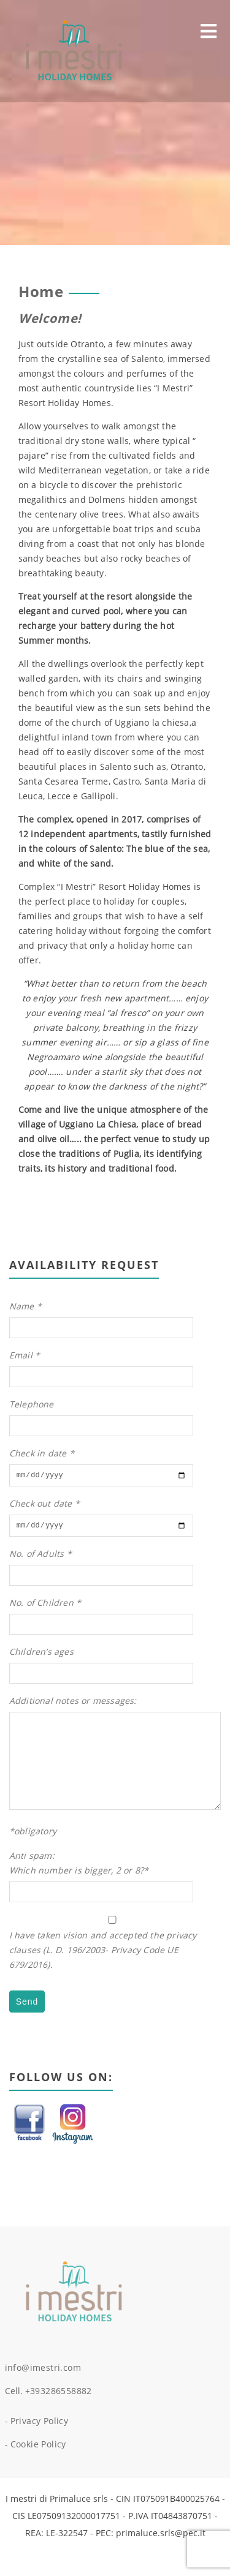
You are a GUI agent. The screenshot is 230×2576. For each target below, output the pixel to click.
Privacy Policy (39, 2446)
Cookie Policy (38, 2470)
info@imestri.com (43, 2393)
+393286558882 (58, 2416)
